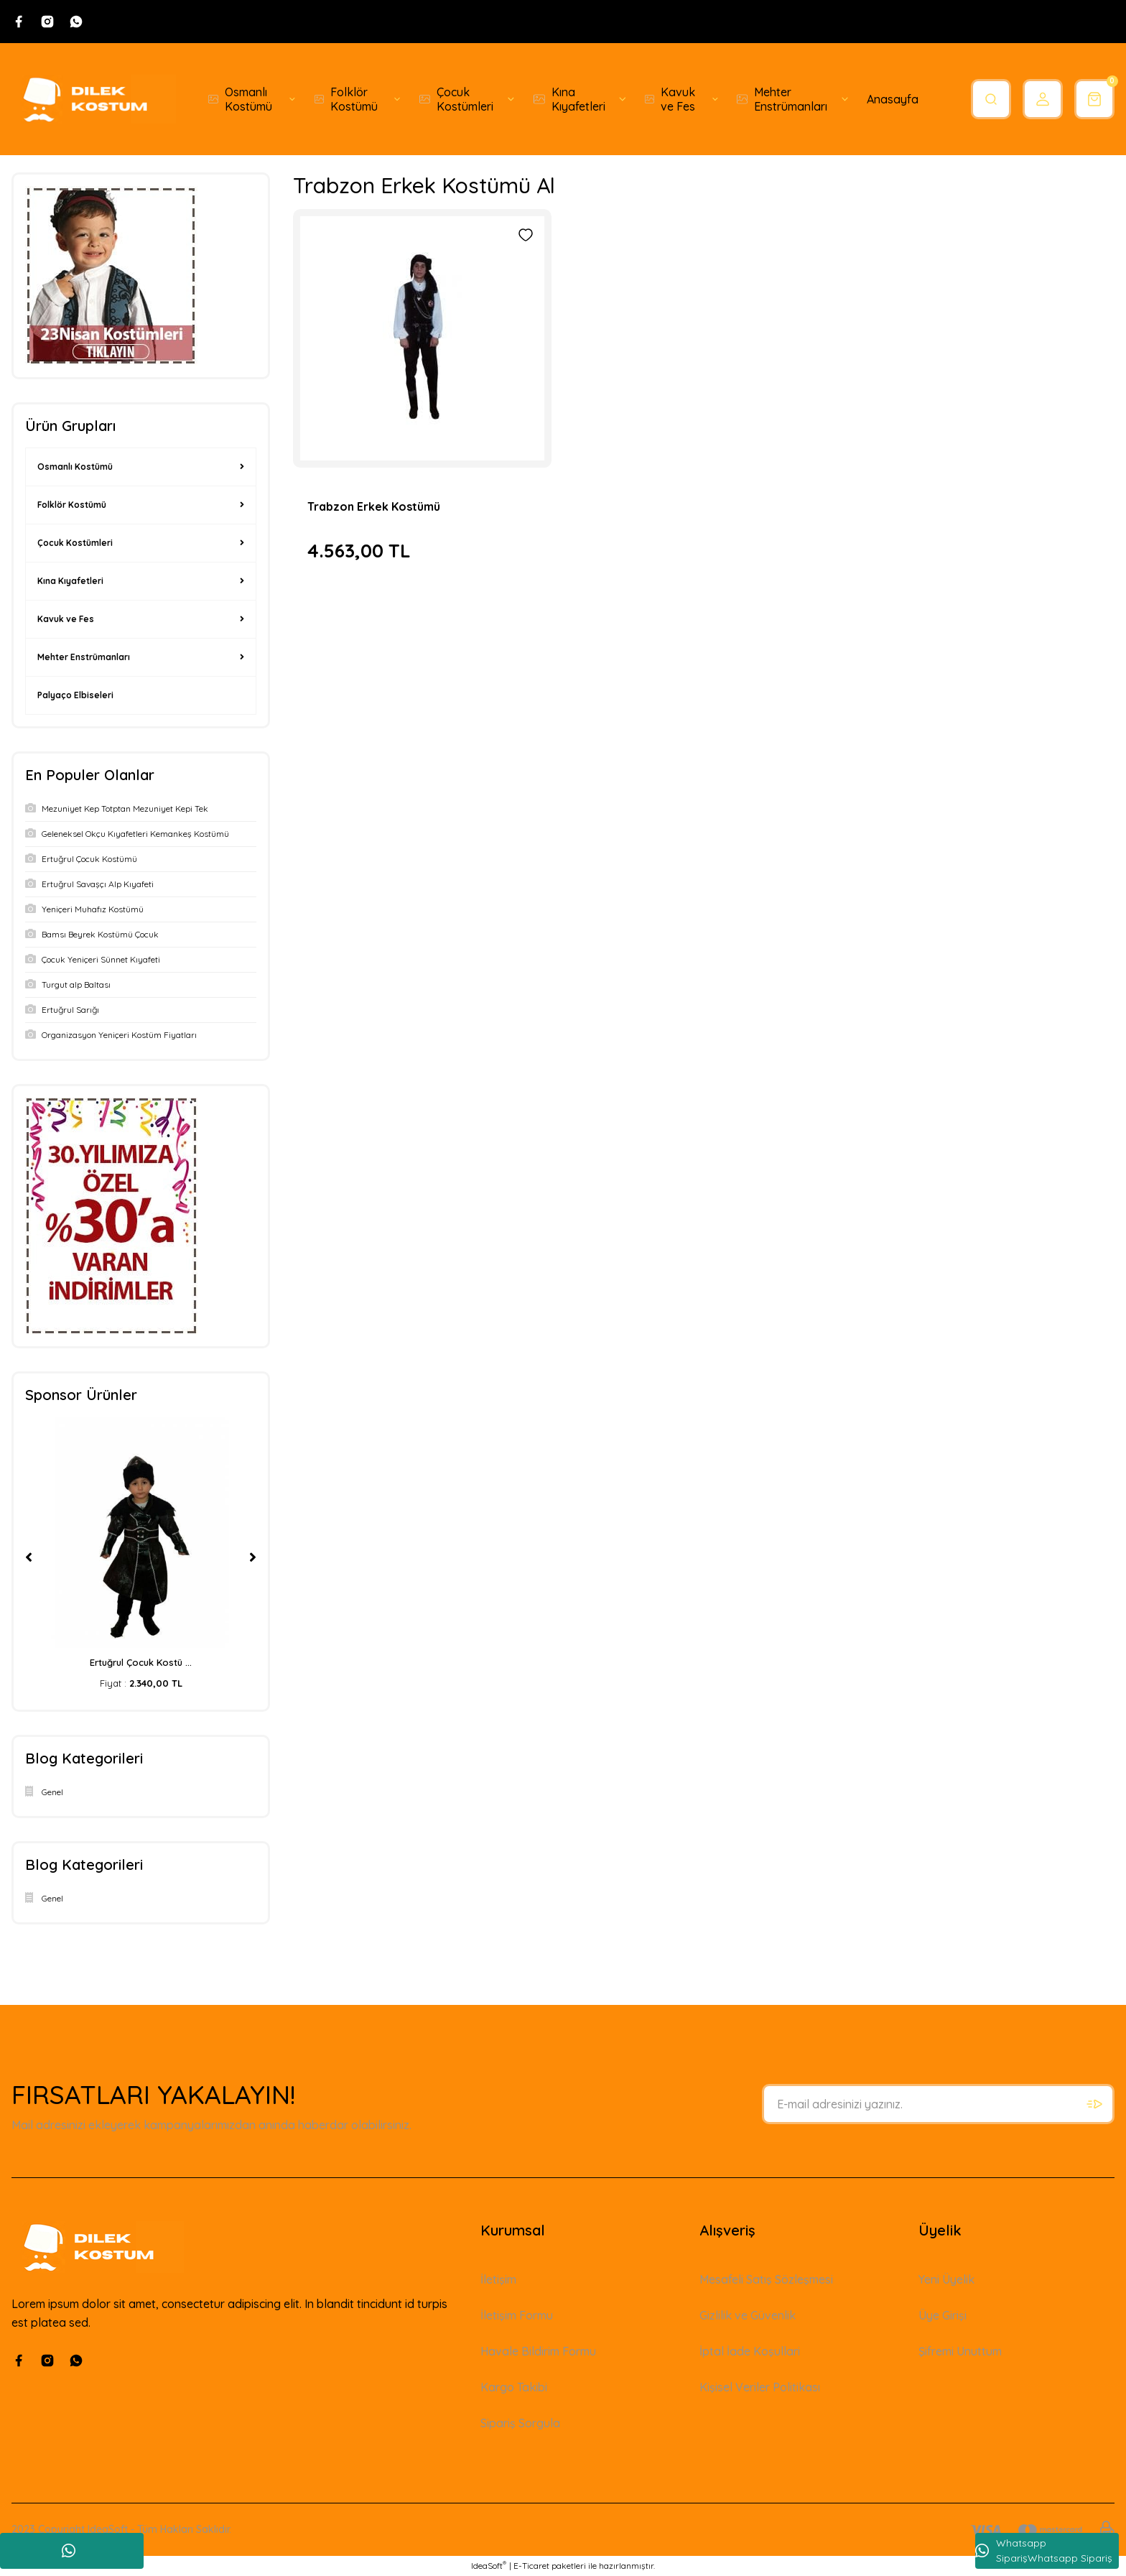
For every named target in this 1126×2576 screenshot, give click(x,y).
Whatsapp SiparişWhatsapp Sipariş (1043, 2550)
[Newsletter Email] (938, 2104)
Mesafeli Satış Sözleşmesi (766, 2279)
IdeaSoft (488, 2565)
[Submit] (1094, 2104)
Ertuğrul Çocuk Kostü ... (141, 1662)
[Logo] (93, 99)
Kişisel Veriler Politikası (759, 2387)
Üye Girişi (942, 2315)
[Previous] (28, 1557)
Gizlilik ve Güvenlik (747, 2315)
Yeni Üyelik (946, 2279)
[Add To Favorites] (525, 235)
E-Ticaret (531, 2565)
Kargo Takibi (513, 2387)
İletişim (498, 2279)
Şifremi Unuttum (960, 2351)
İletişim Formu (516, 2315)
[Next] (252, 1557)
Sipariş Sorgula (520, 2423)
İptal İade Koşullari (749, 2351)
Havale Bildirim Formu (538, 2351)
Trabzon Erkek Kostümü (373, 506)
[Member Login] (1043, 99)
